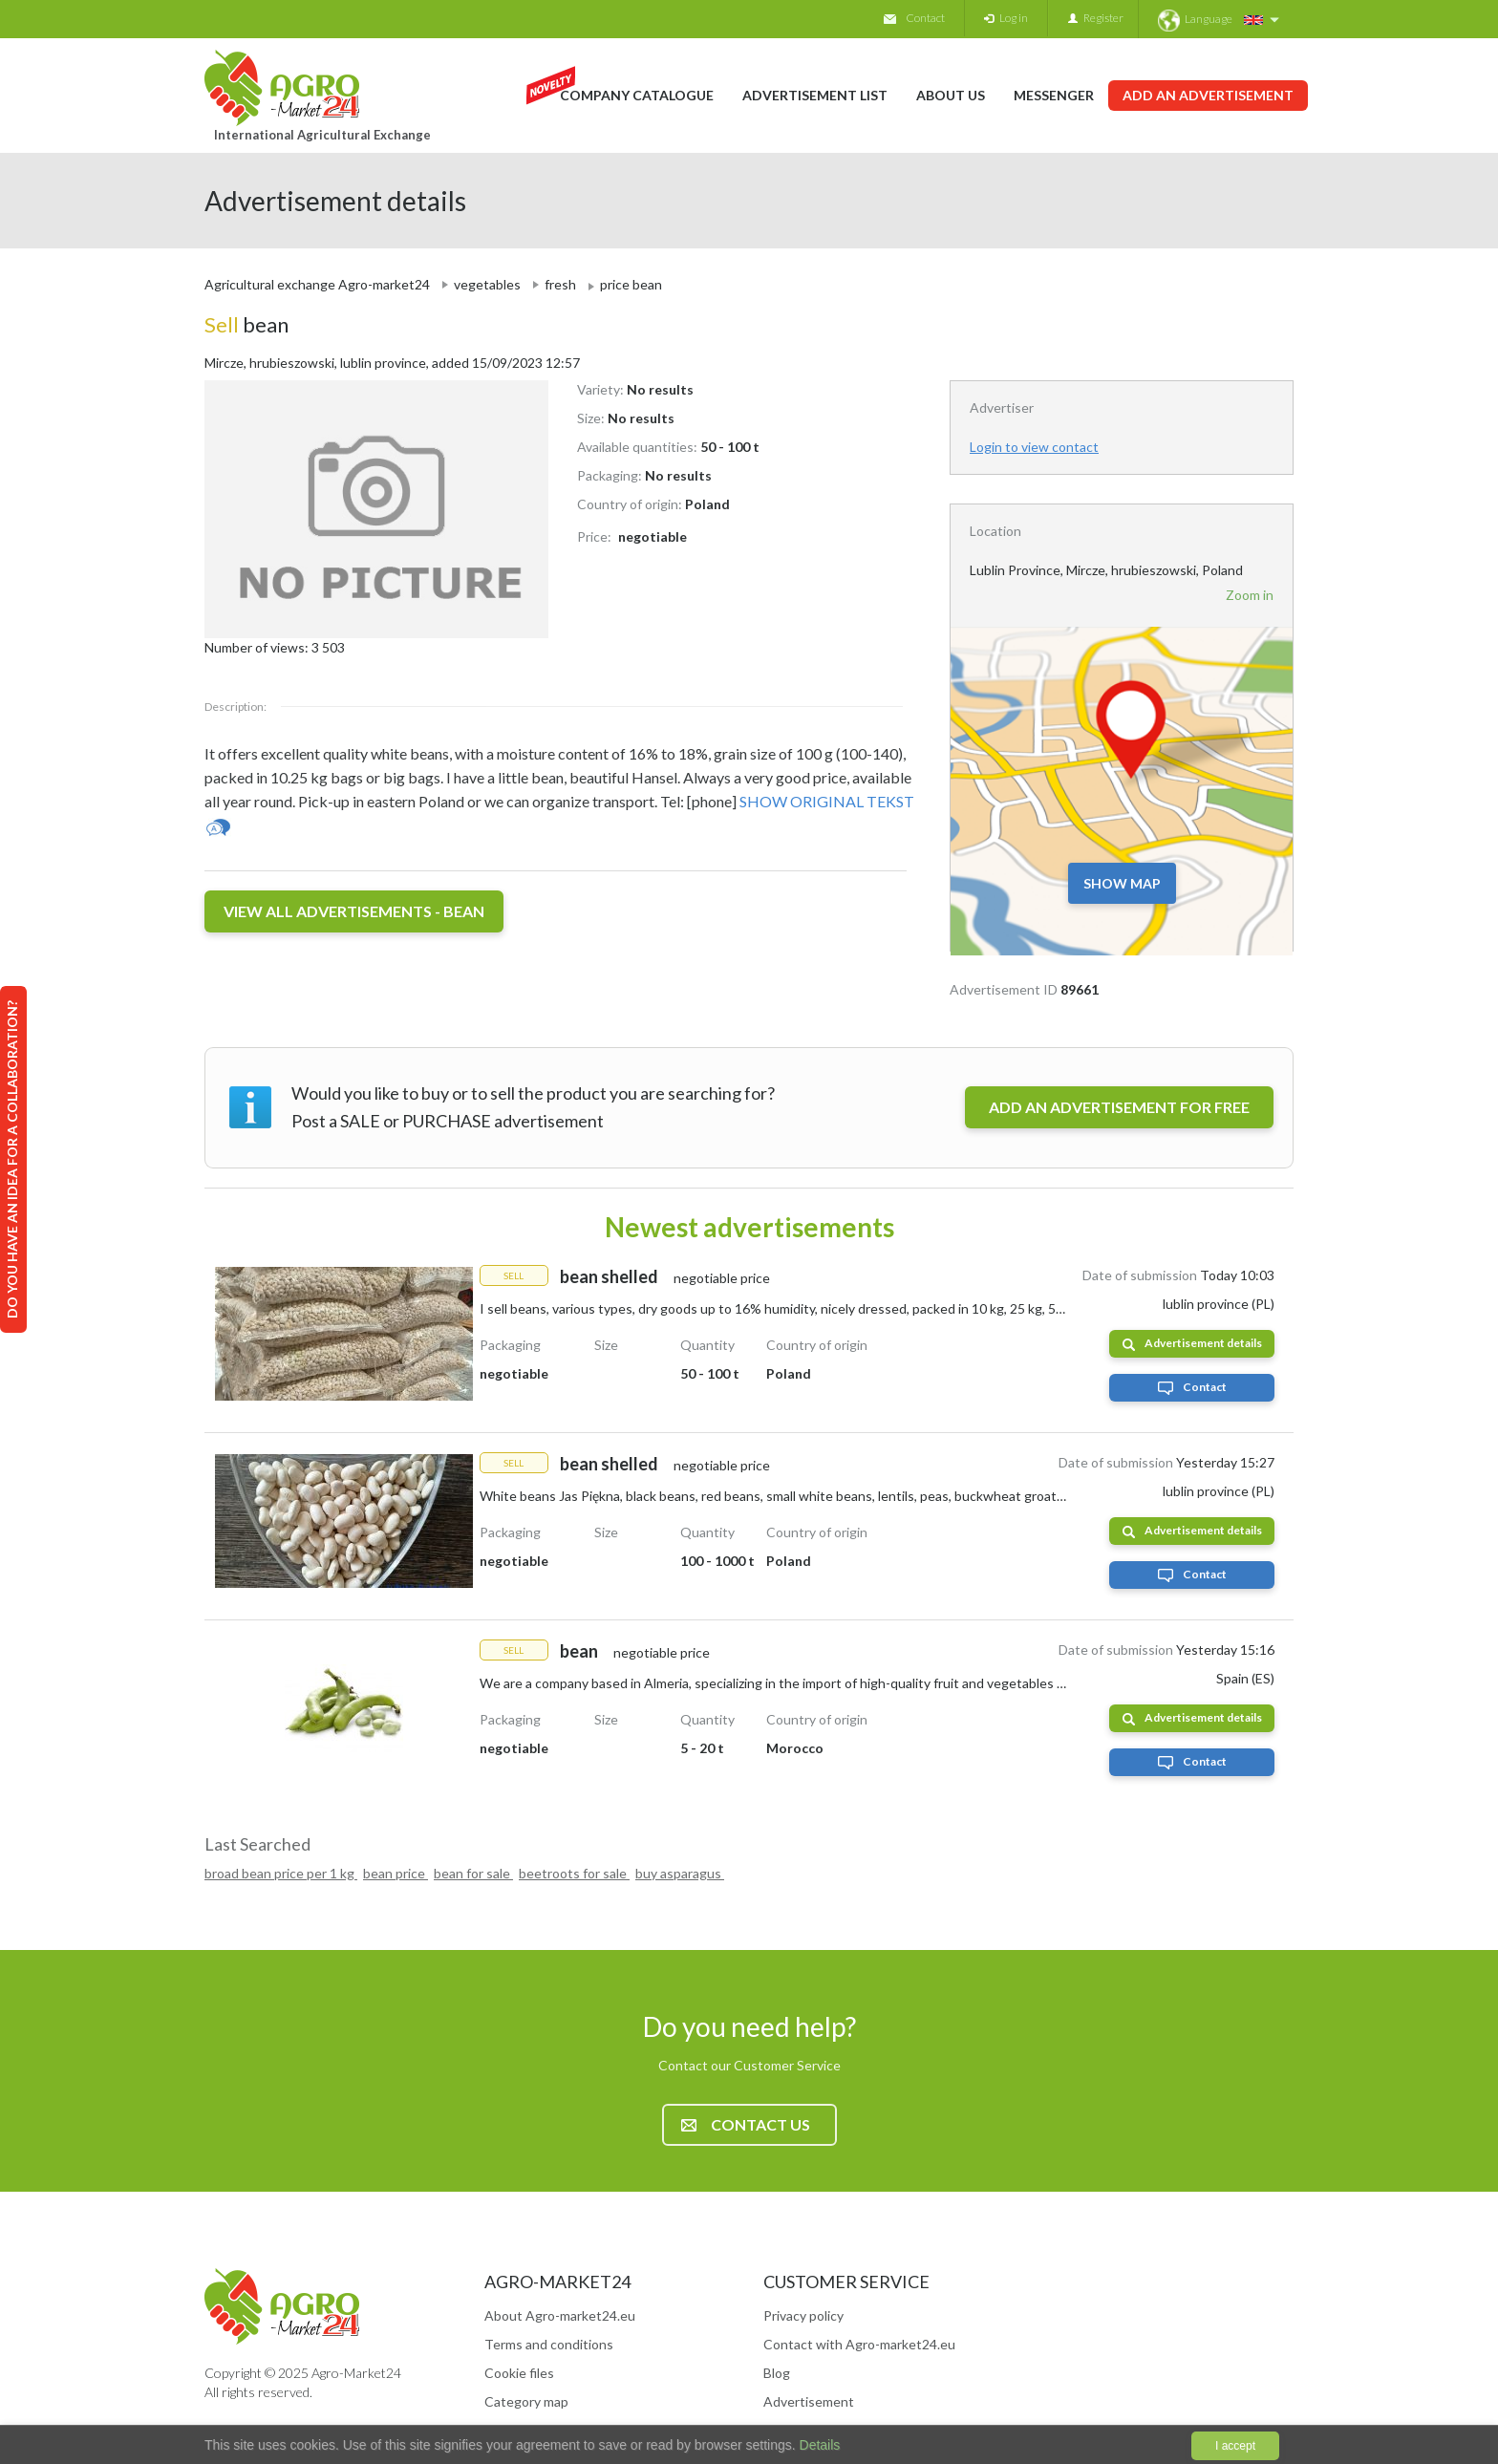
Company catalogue (637, 95)
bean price (395, 1873)
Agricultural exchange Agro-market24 (317, 284)
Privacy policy (803, 2315)
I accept (1235, 2446)
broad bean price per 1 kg (280, 1873)
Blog (776, 2373)
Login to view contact (1034, 447)
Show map (1122, 883)
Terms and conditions (548, 2344)
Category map (526, 2401)
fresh (560, 284)
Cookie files (519, 2373)
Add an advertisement (1208, 95)
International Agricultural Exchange (322, 134)
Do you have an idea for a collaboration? (12, 1159)
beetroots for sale (574, 1873)
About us (950, 95)
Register (1096, 18)
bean (246, 324)
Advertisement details (1192, 1343)
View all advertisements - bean (354, 911)
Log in (1006, 18)
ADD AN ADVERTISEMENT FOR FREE (1119, 1107)
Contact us (745, 2124)
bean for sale (473, 1873)
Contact (914, 18)
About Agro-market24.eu (559, 2315)
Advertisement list (815, 95)
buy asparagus (679, 1873)
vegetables (487, 284)
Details (818, 2445)
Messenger (1054, 95)
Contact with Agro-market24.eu (859, 2344)
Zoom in (1249, 595)
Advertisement (808, 2401)
